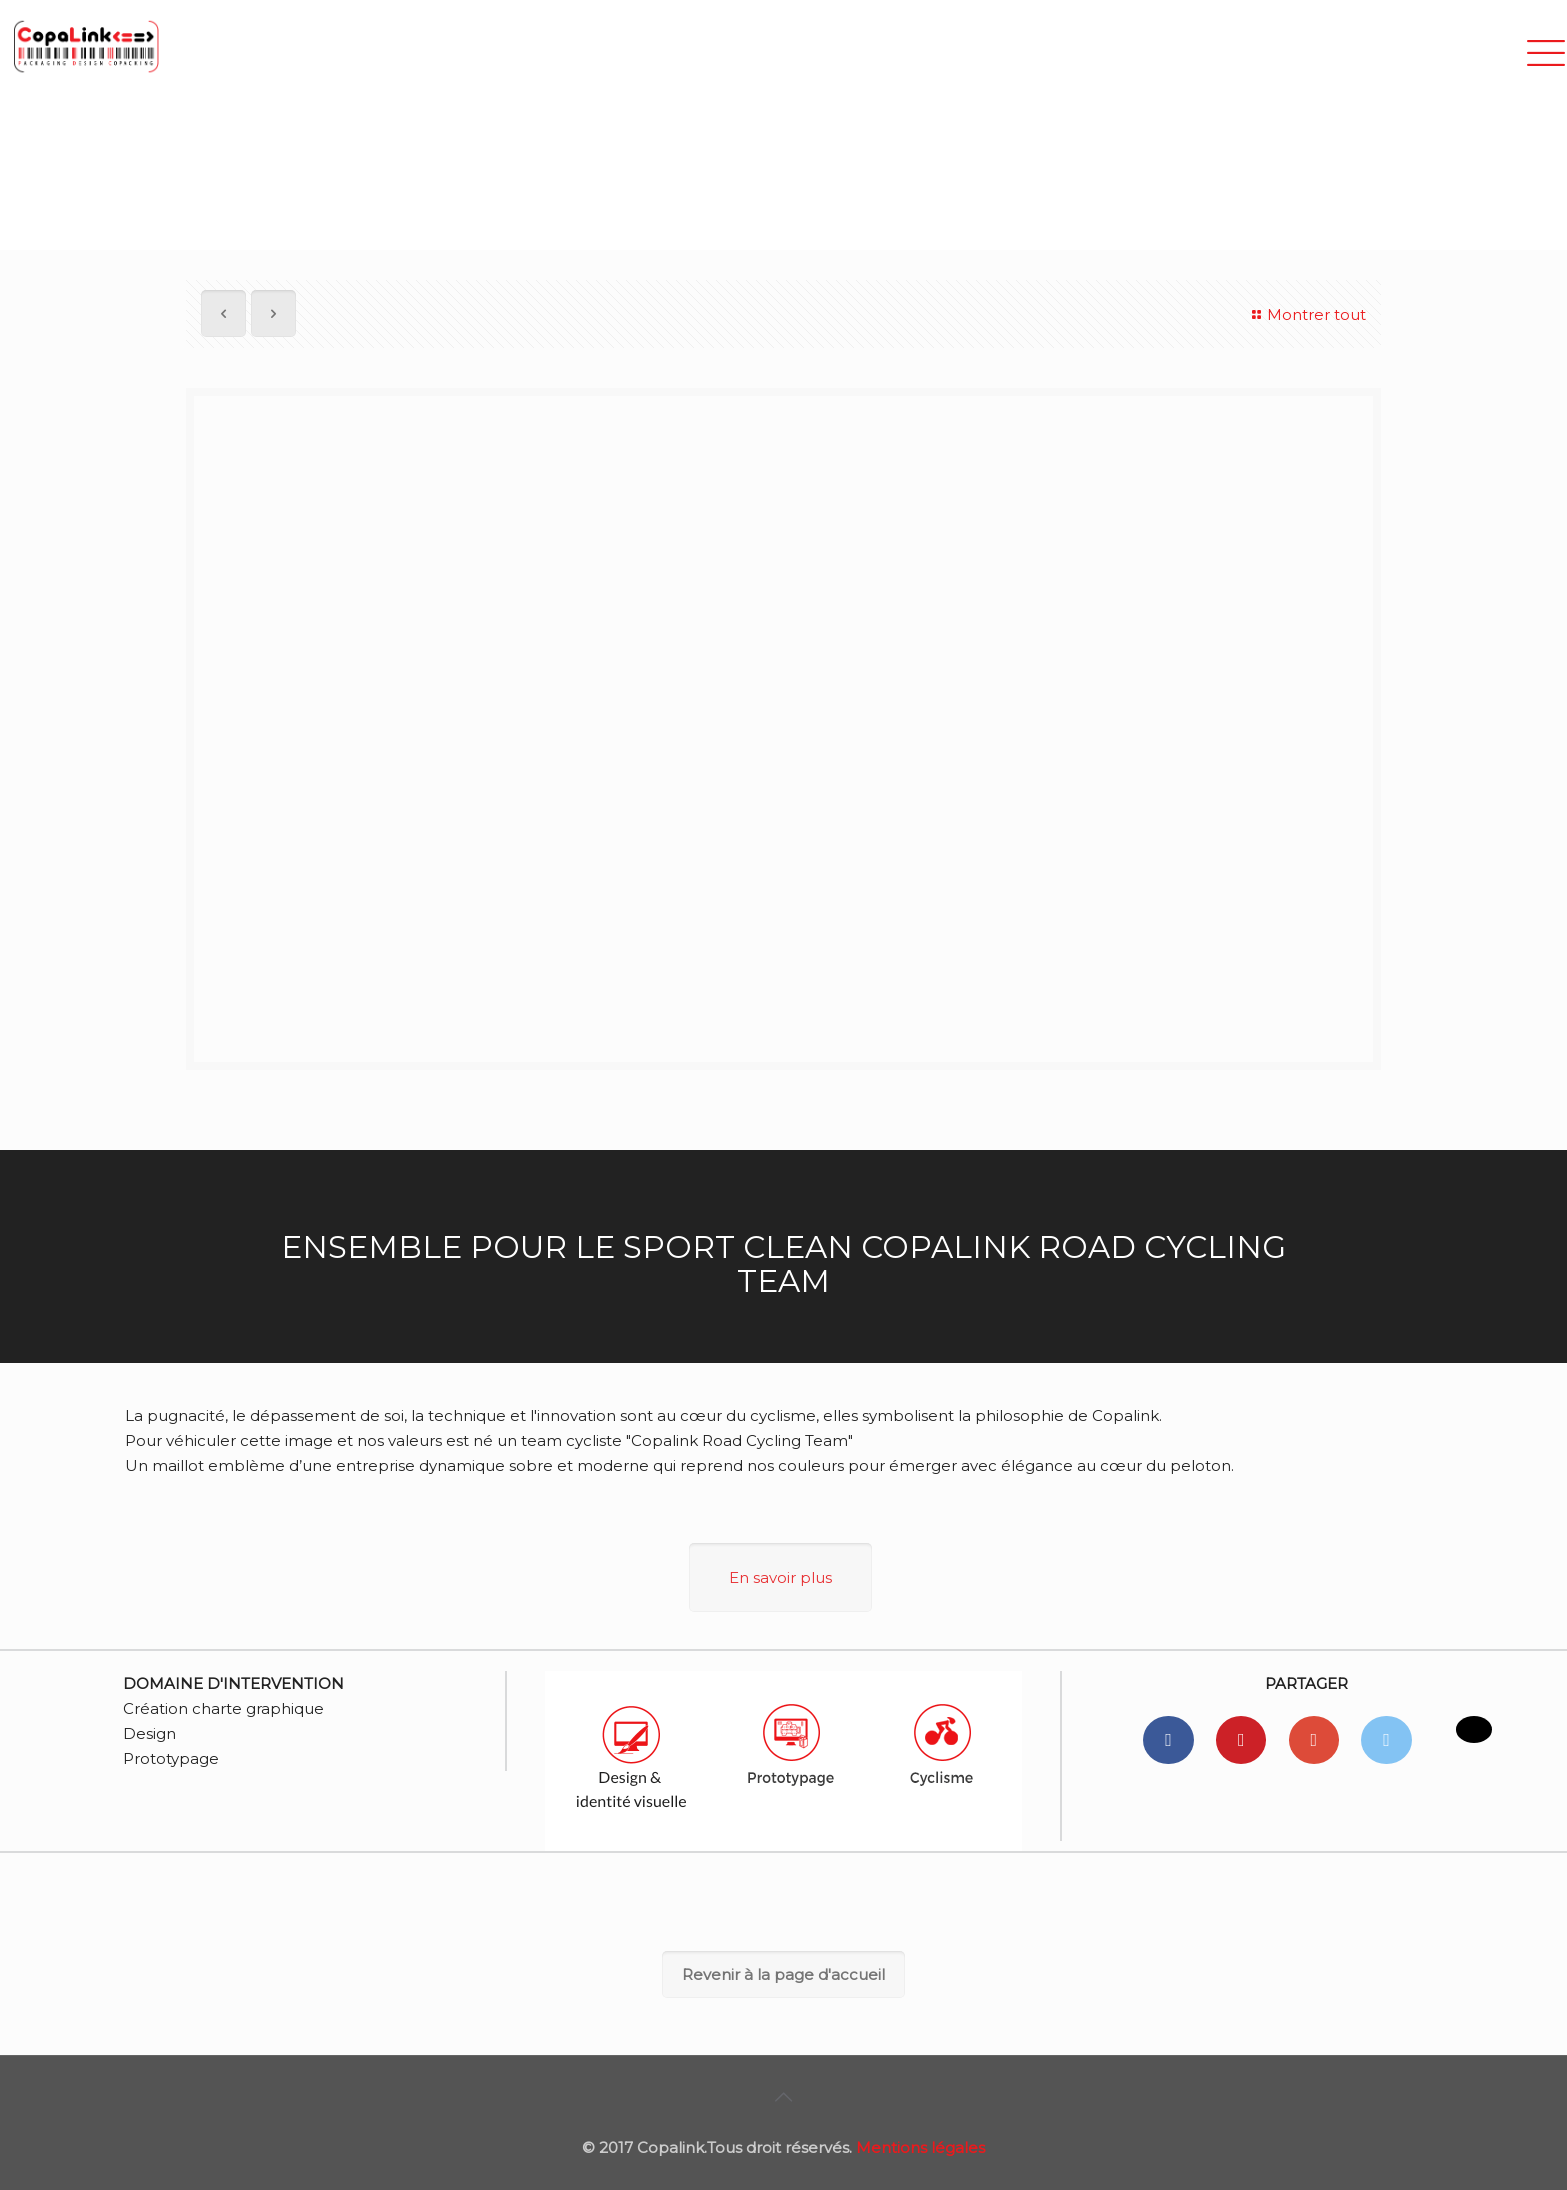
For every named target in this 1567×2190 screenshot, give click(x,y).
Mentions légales (920, 2147)
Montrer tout (1306, 314)
